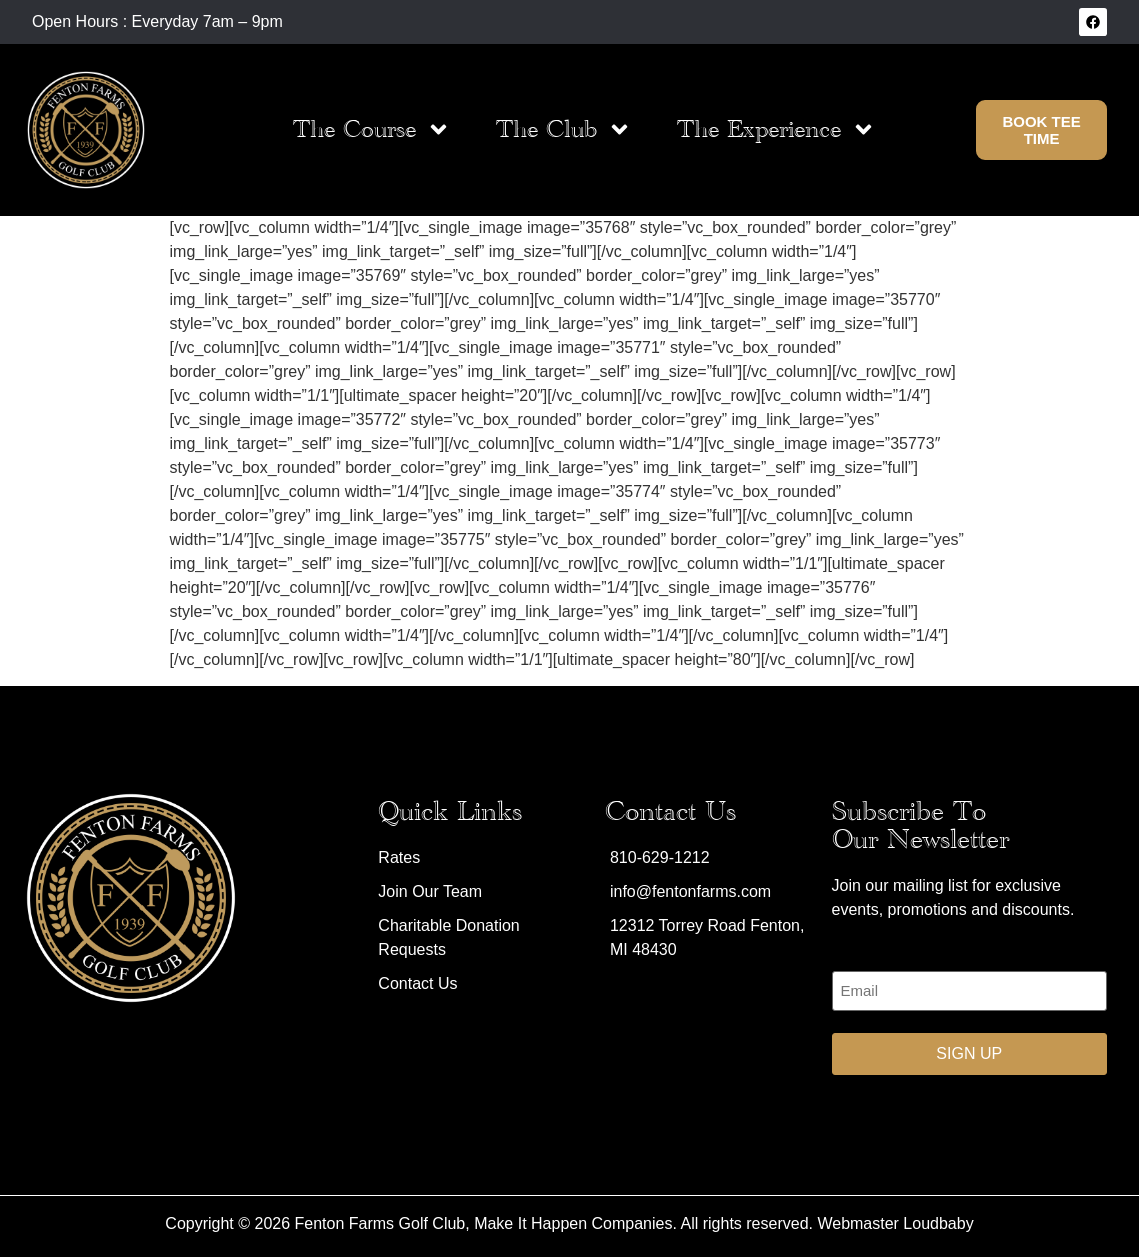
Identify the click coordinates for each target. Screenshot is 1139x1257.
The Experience (776, 129)
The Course (372, 129)
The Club (564, 129)
